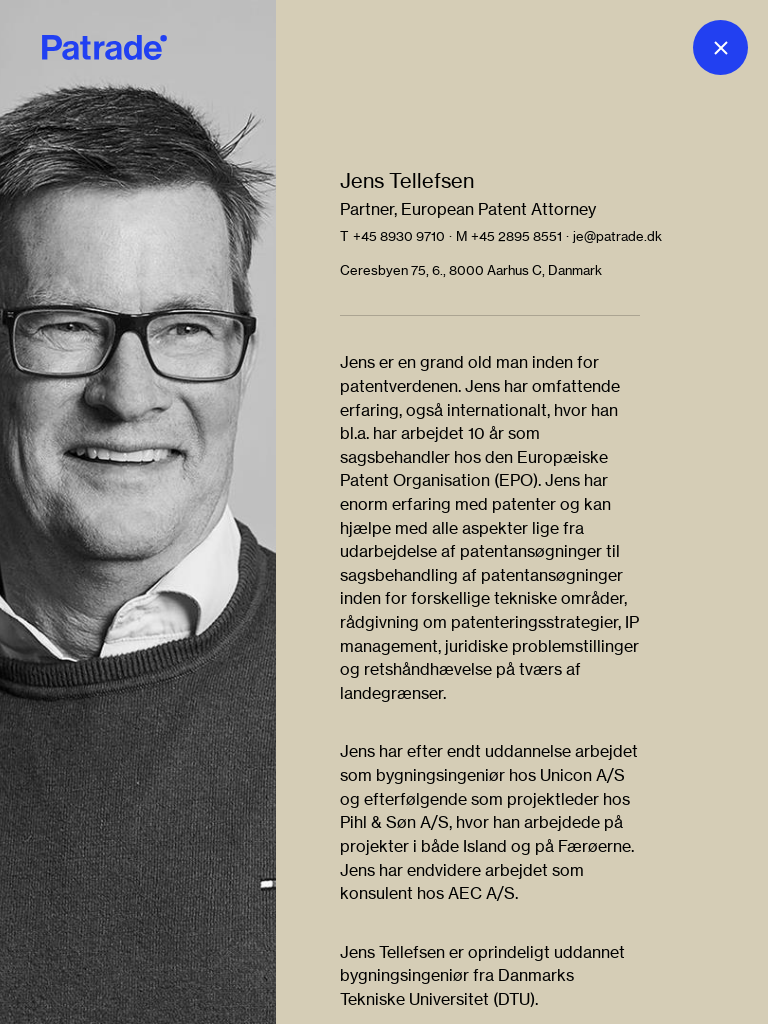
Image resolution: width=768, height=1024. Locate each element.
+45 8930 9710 (399, 236)
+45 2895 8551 (516, 236)
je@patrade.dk (617, 236)
